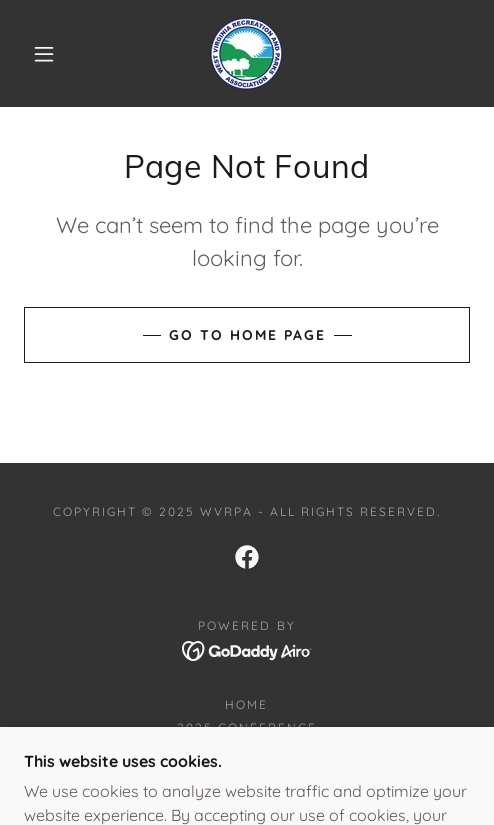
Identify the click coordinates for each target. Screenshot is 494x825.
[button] (46, 54)
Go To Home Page (247, 335)
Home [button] (246, 704)
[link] (246, 53)
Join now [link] (246, 773)
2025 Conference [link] (247, 727)
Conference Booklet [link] (247, 750)
